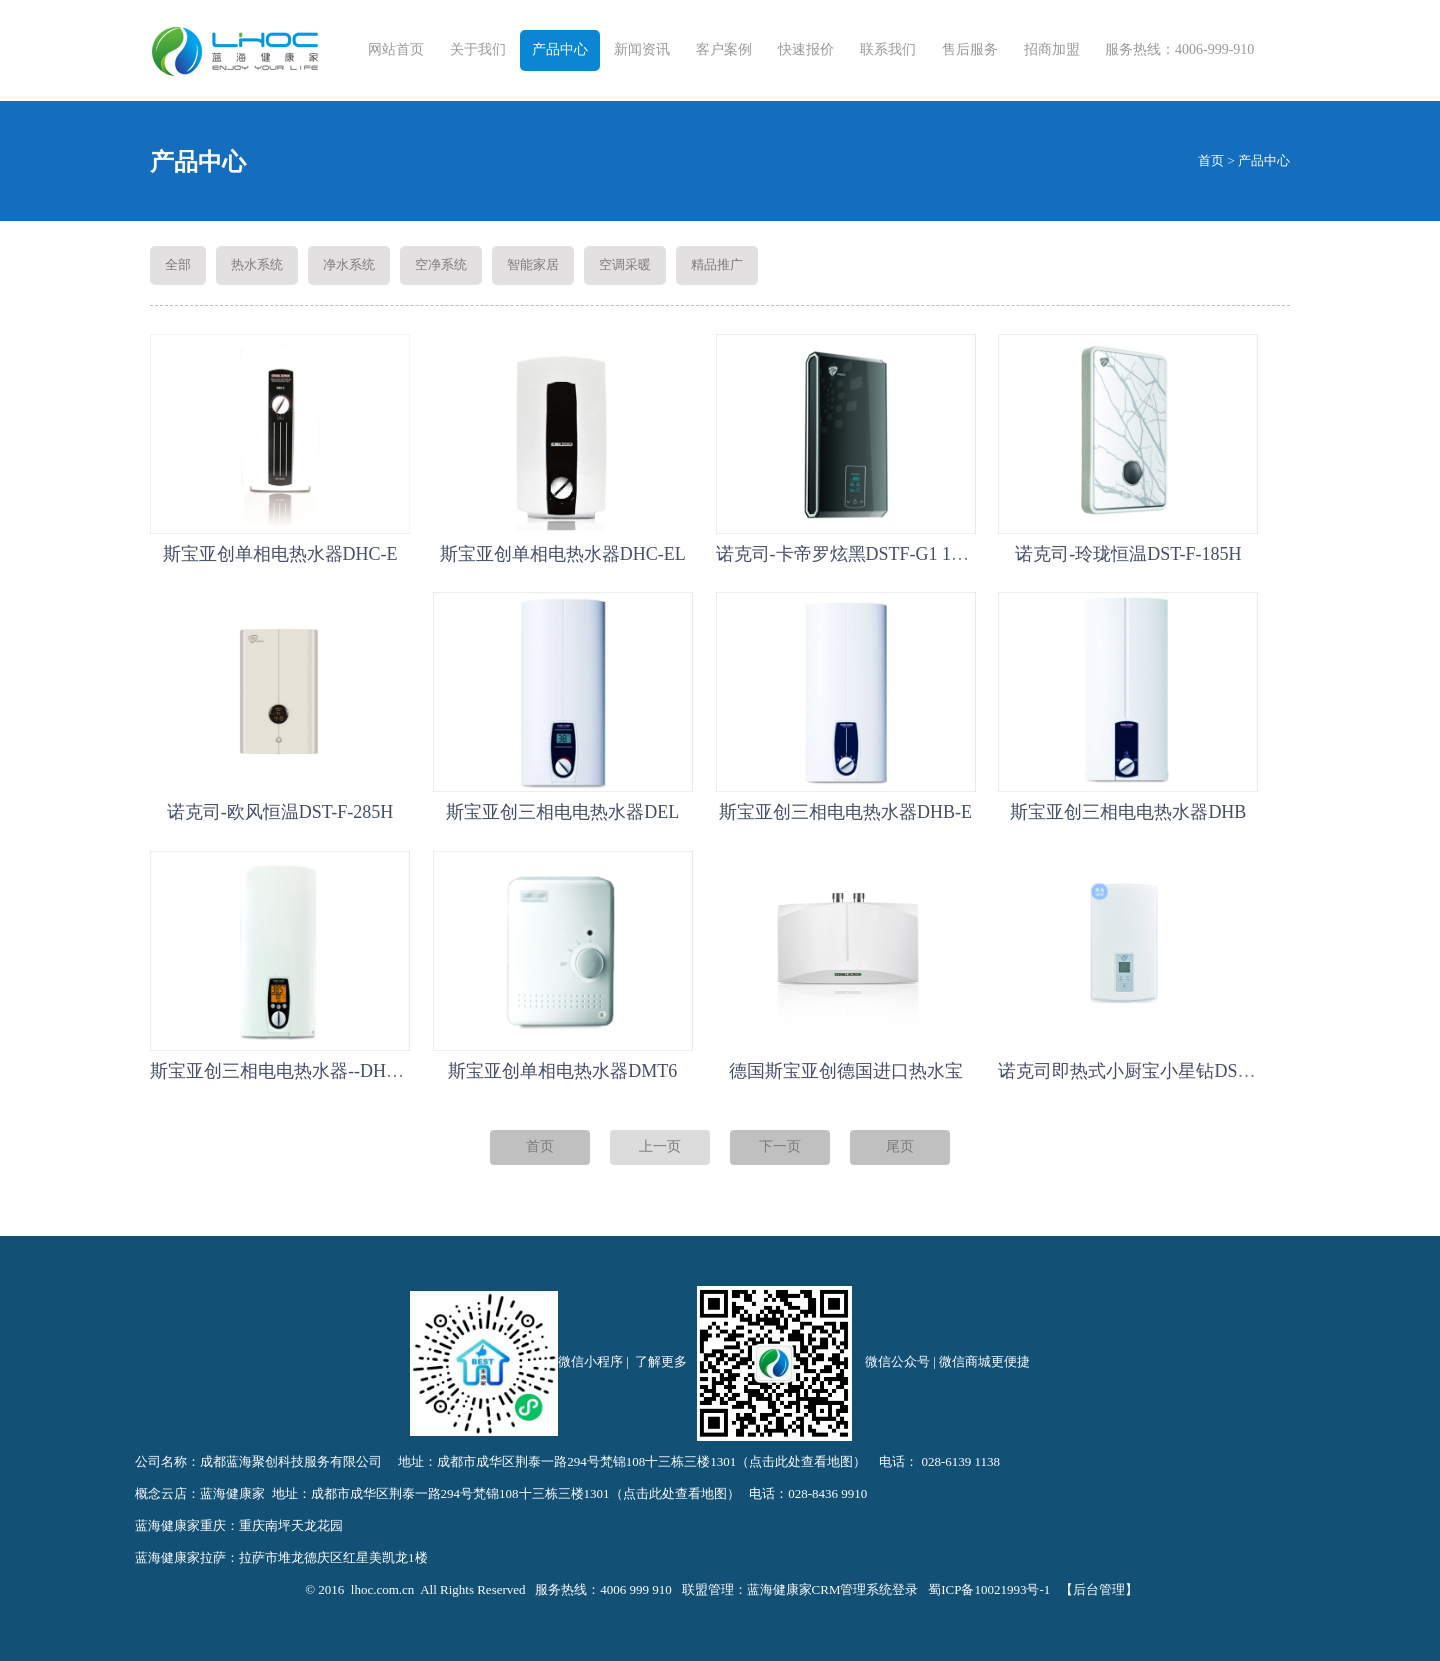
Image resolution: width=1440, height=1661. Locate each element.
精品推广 (717, 264)
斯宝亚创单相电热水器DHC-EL (563, 554)
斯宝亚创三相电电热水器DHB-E (845, 812)
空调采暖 (625, 264)
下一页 (780, 1146)
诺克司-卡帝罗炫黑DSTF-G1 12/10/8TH (869, 554)
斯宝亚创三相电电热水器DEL (562, 812)
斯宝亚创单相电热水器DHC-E (280, 554)
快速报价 (806, 49)
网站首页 (396, 49)
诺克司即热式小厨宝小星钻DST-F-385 (1146, 1071)
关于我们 (478, 49)
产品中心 (560, 49)
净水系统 (349, 264)
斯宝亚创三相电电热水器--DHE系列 (291, 1071)
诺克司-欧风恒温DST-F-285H (280, 812)
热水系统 (257, 264)
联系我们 (888, 49)
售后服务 (970, 49)
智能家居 (533, 264)
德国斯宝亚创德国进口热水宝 (846, 1071)
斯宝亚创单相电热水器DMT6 (562, 1071)
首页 (1211, 160)
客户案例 (724, 49)
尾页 (900, 1146)
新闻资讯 (642, 49)
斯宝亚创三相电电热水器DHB (1128, 812)
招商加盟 (1052, 49)
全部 (178, 264)
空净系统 (441, 264)
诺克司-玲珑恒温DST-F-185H (1128, 554)
